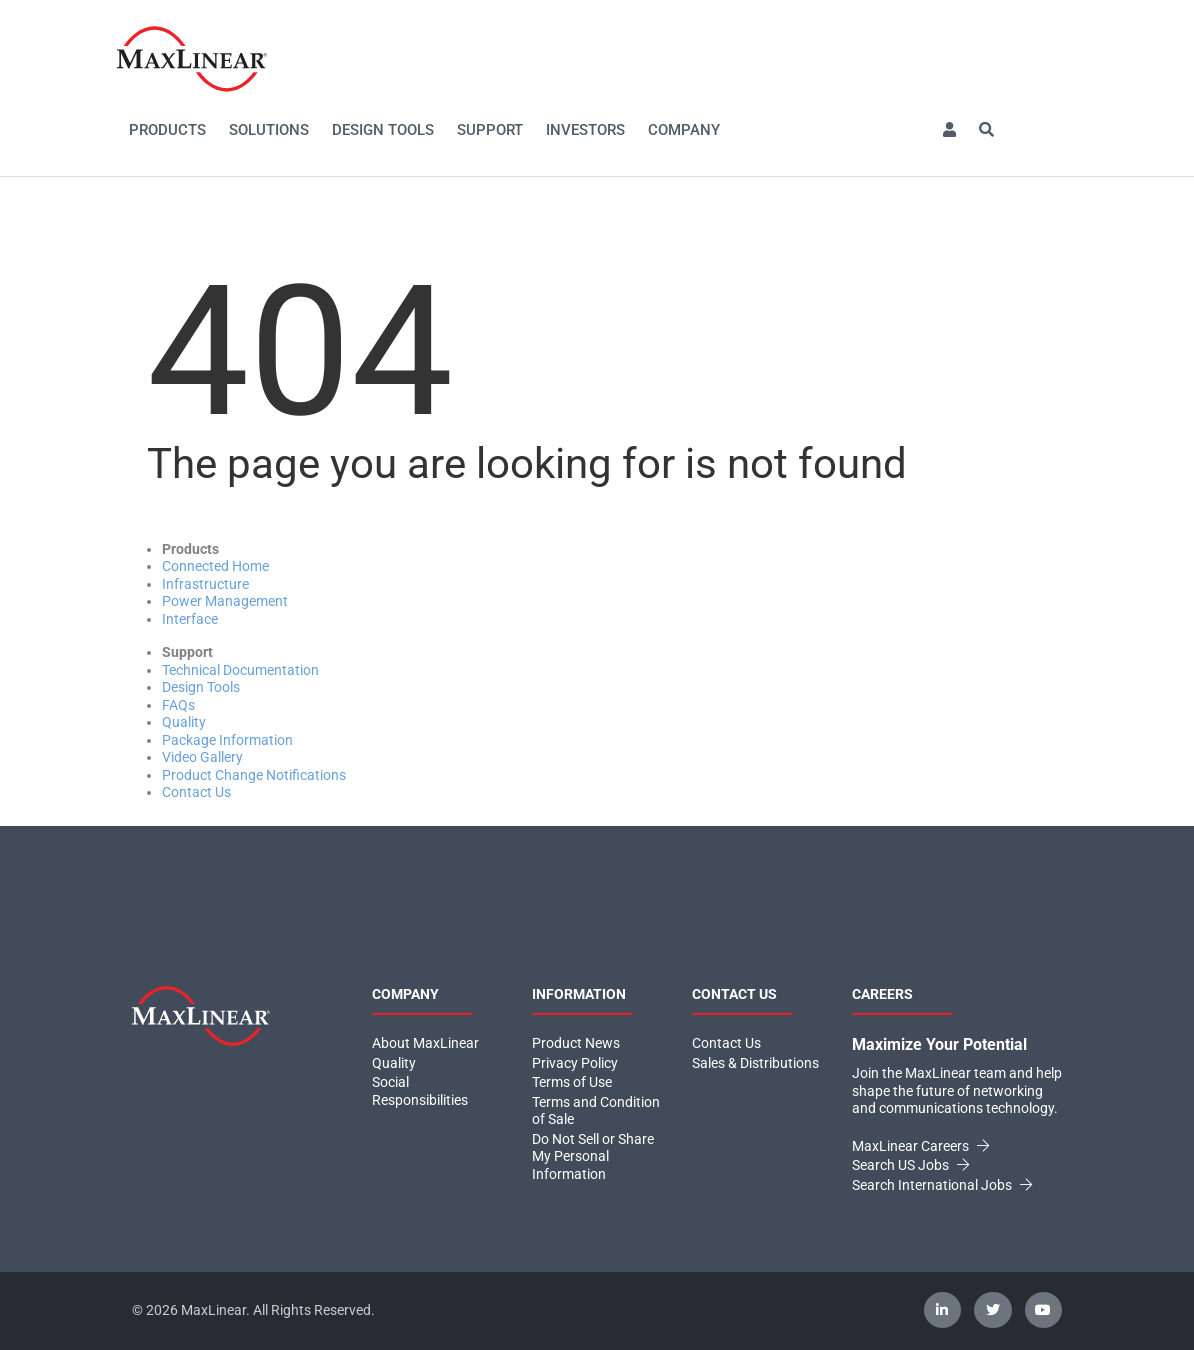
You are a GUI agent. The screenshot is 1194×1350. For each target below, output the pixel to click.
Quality (184, 722)
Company (684, 130)
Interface (190, 619)
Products (167, 130)
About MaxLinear (425, 1043)
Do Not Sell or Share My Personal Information (593, 1156)
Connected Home (215, 566)
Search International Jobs (942, 1185)
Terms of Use (572, 1082)
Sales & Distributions (755, 1063)
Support (490, 130)
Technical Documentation (240, 670)
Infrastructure (205, 584)
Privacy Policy (575, 1063)
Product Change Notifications (254, 775)
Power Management (225, 601)
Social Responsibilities (420, 1091)
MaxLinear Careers (920, 1146)
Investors (585, 130)
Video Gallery (202, 757)
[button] (949, 130)
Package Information (227, 740)
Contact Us (196, 792)
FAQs (178, 705)
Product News (576, 1043)
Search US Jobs (910, 1165)
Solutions (269, 130)
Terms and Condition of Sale (596, 1111)
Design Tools (383, 130)
